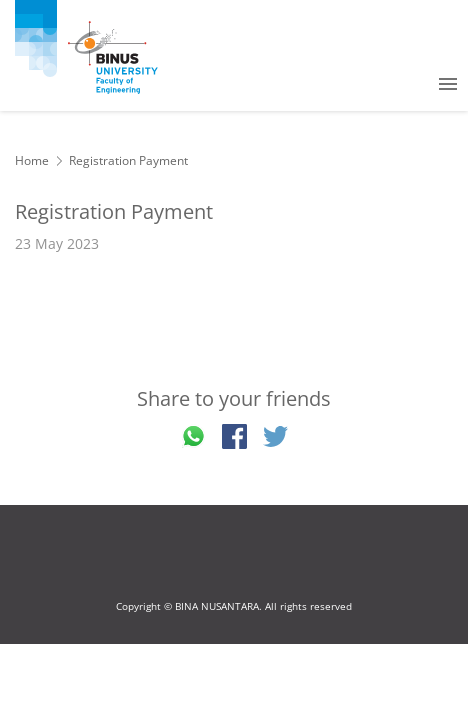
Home (32, 160)
